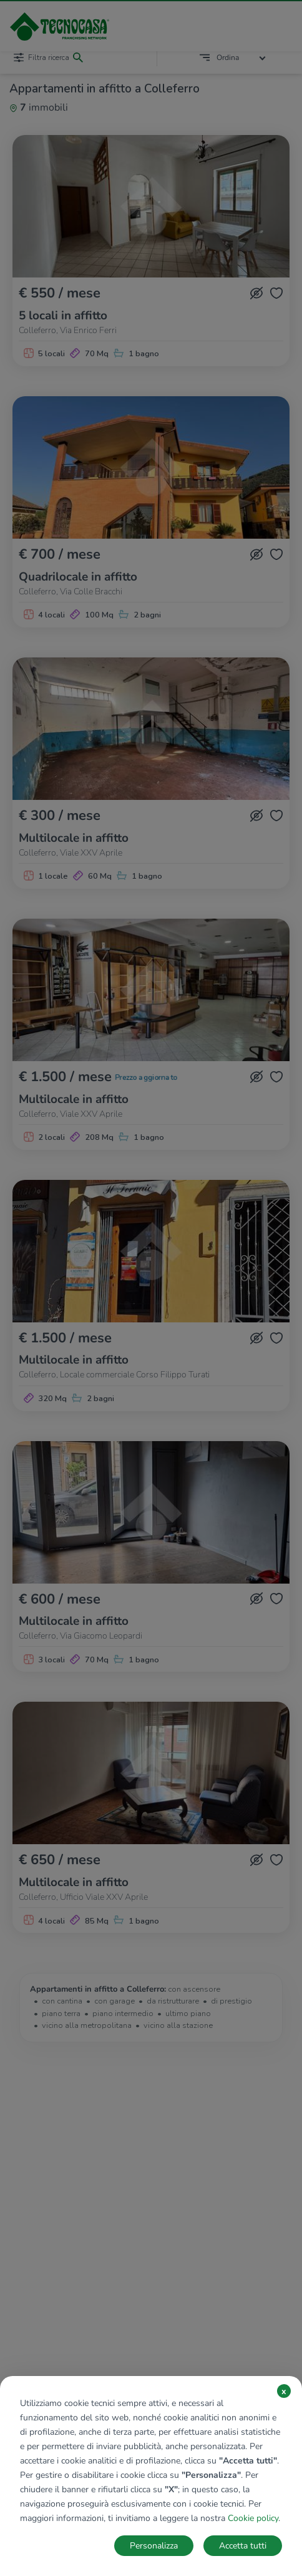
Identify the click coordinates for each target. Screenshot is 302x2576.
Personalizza (154, 2546)
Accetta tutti (242, 2546)
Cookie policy (253, 2518)
